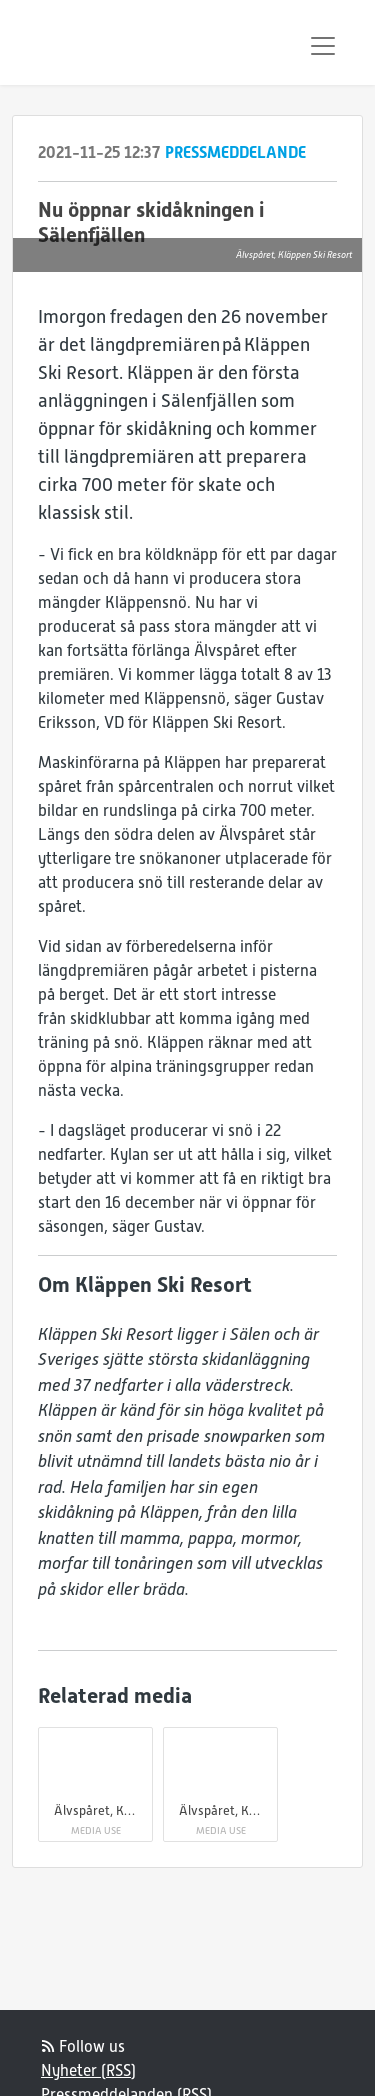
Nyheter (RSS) (88, 2070)
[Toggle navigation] (323, 46)
